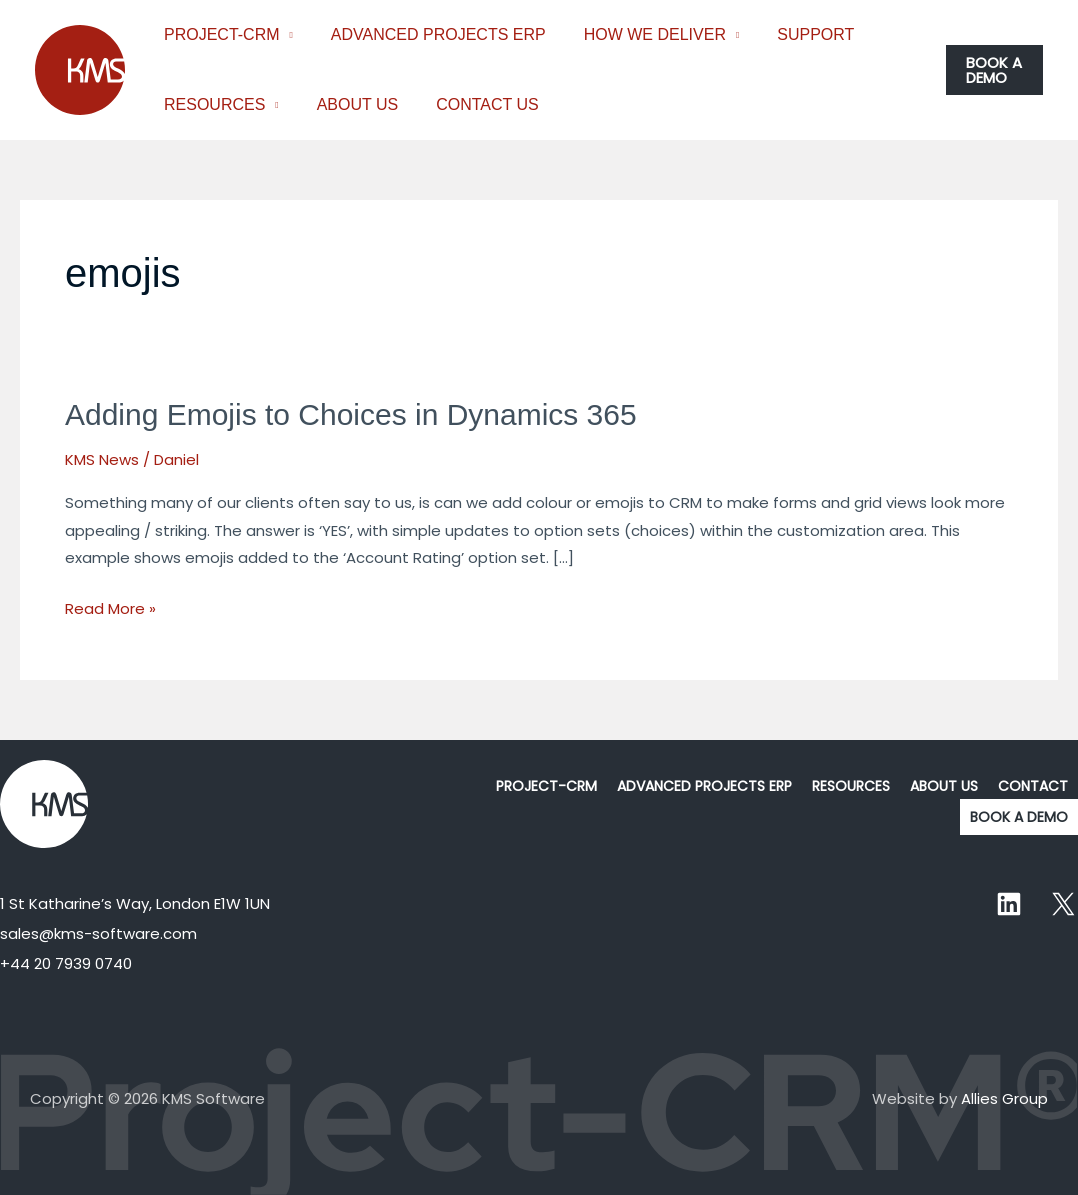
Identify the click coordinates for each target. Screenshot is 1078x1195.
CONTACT (1033, 786)
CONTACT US (472, 104)
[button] (993, 70)
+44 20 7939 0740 (66, 963)
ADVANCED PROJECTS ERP (429, 34)
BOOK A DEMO (1019, 817)
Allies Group (1004, 1098)
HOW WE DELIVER (640, 34)
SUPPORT (794, 34)
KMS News (102, 459)
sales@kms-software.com (98, 933)
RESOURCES (211, 104)
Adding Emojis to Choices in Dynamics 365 (351, 414)
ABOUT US (349, 104)
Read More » (110, 607)
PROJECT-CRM (219, 34)
